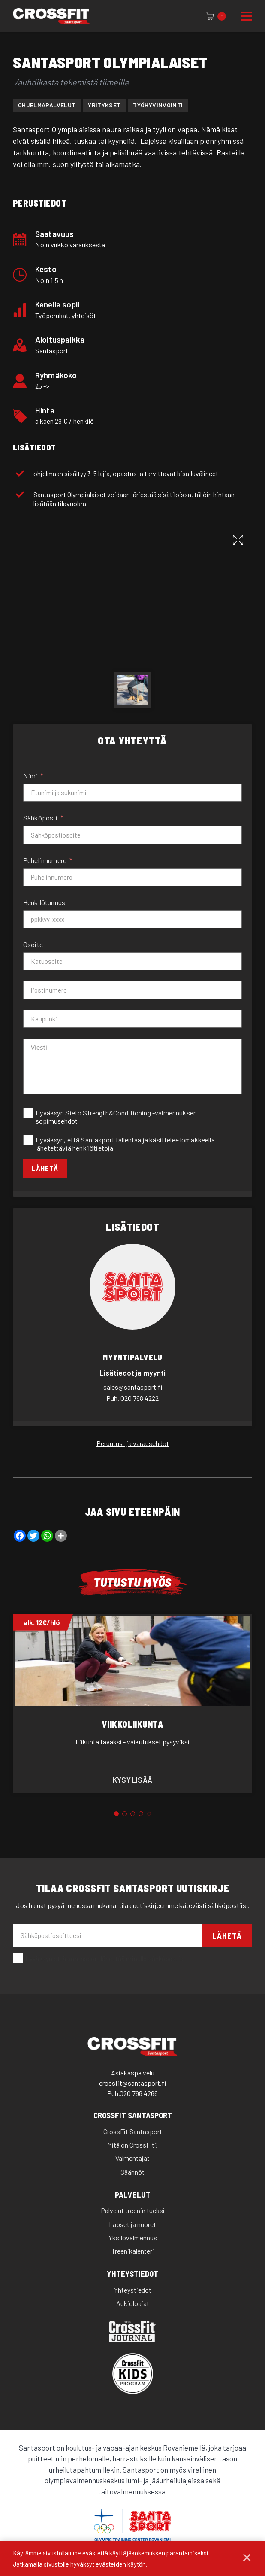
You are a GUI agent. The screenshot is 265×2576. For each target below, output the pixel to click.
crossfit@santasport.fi (132, 2084)
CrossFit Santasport (132, 2116)
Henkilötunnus (44, 902)
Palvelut (133, 2195)
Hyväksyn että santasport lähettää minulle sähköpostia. (99, 1959)
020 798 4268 (139, 2094)
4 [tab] (141, 1814)
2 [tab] (124, 1814)
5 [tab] (149, 1815)
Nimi (30, 776)
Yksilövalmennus (132, 2238)
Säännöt (132, 2172)
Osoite (33, 944)
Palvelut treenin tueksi (133, 2211)
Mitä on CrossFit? (132, 2146)
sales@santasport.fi (132, 1388)
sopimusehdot (57, 1121)
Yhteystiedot (132, 2274)
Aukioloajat (132, 2304)
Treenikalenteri (132, 2252)
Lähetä (46, 1168)
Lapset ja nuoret (132, 2225)
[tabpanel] (132, 1704)
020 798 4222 (132, 1399)
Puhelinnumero (45, 860)
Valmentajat (132, 2159)
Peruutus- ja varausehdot (132, 1444)
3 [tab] (132, 1814)
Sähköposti (40, 818)
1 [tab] (116, 1814)
